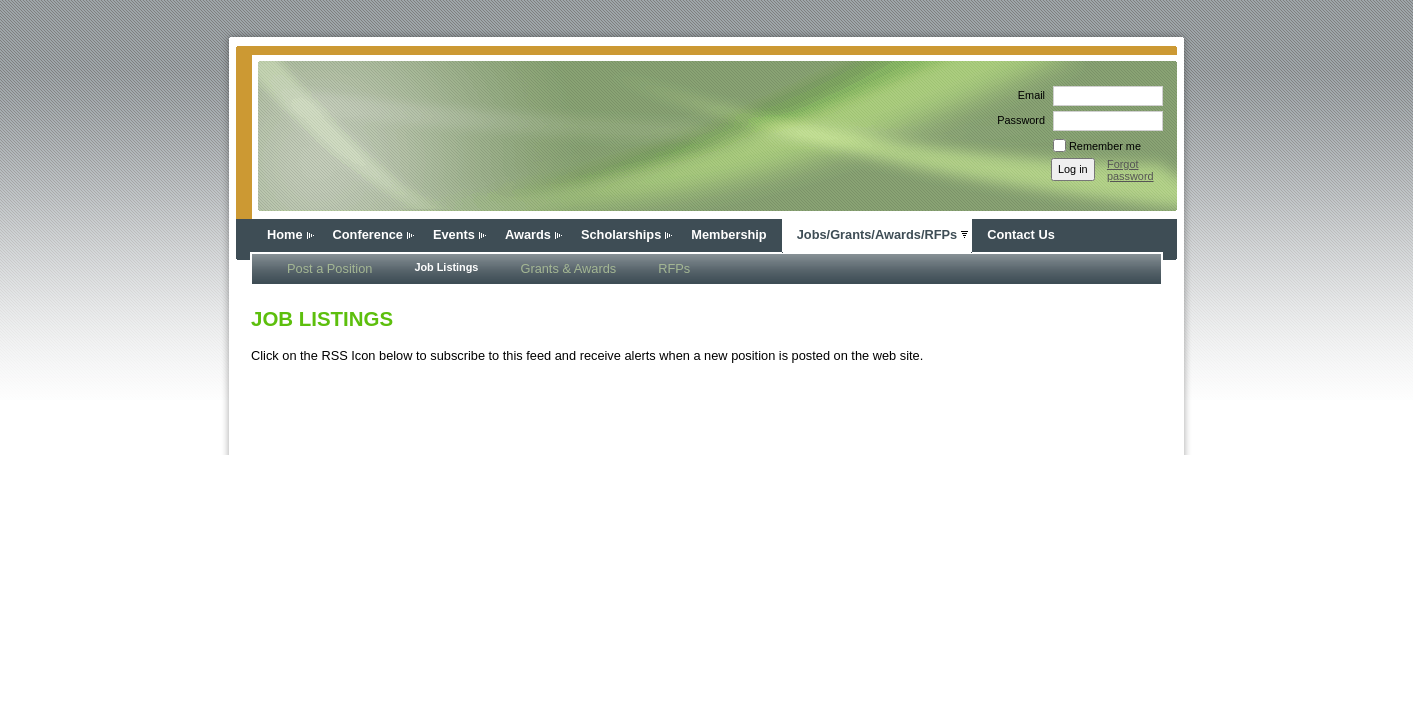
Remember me (1105, 146)
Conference (368, 234)
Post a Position (329, 268)
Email (1028, 95)
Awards (528, 234)
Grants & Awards (568, 268)
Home (285, 234)
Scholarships (621, 234)
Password (1017, 120)
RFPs (674, 268)
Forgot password (1130, 170)
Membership (728, 234)
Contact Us (1021, 234)
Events (454, 234)
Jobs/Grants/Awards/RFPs (877, 234)
